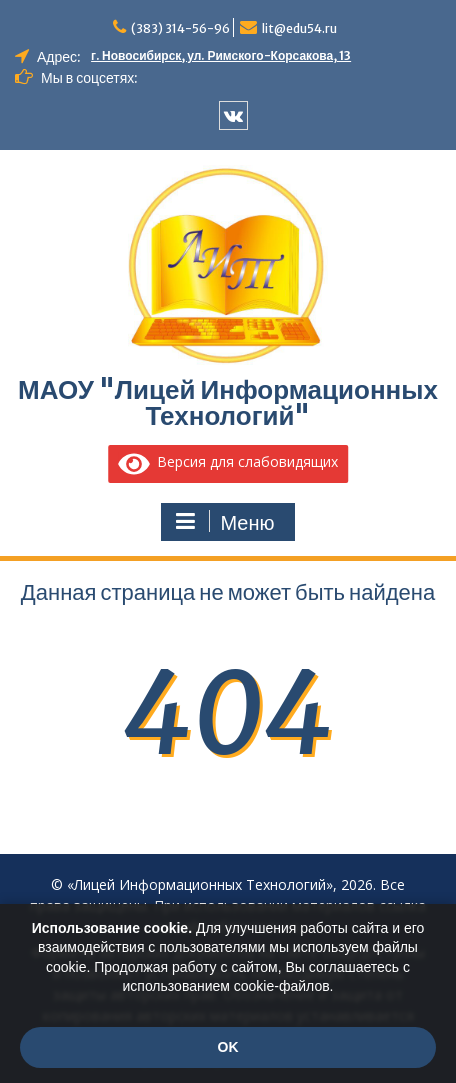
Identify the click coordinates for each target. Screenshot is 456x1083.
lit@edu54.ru (299, 28)
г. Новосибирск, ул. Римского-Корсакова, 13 (221, 55)
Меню (225, 522)
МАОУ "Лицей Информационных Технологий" (228, 402)
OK (228, 1047)
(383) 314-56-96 (180, 28)
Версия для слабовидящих (228, 461)
